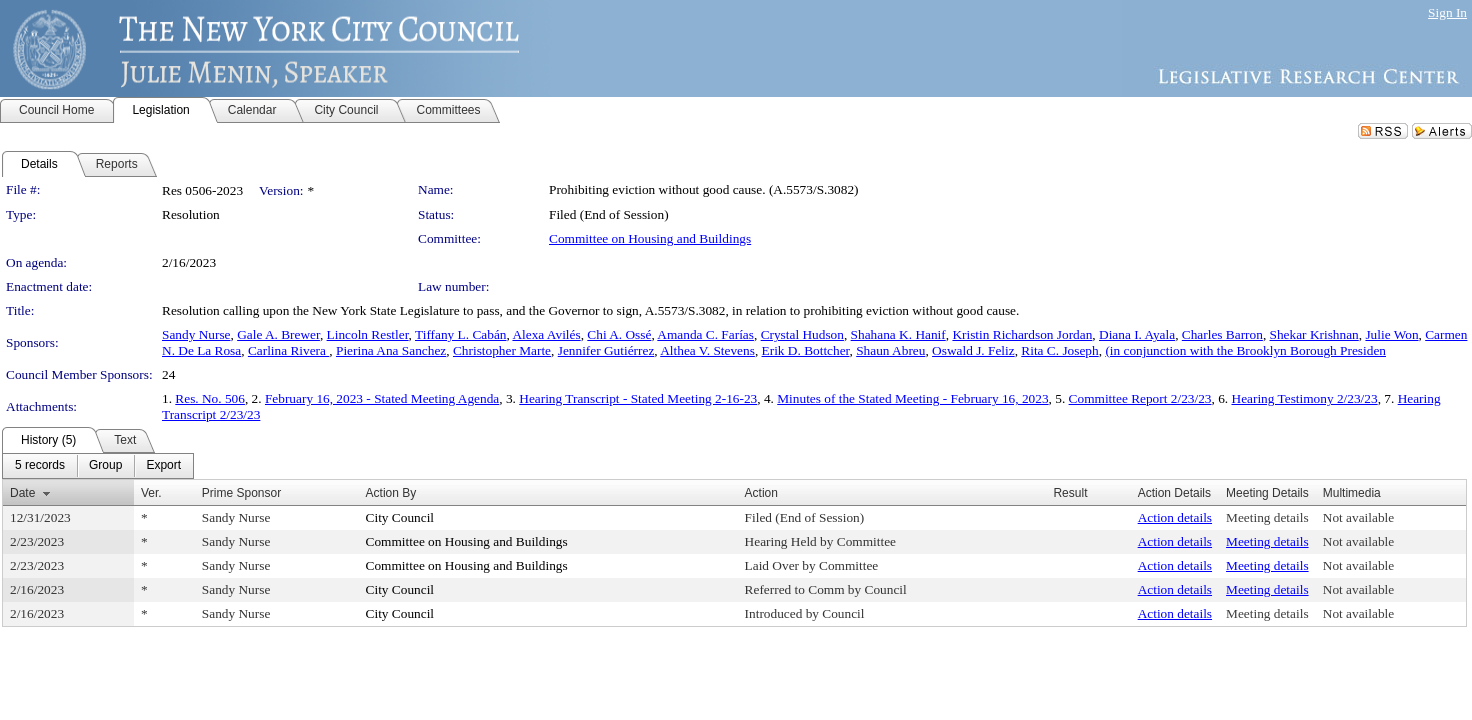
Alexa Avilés (546, 334)
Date (22, 493)
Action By (391, 493)
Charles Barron (1222, 334)
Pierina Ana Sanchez (391, 350)
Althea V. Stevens (707, 350)
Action (761, 493)
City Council (400, 517)
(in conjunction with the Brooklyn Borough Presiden (1245, 350)
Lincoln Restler (368, 334)
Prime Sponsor (241, 493)
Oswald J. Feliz (973, 350)
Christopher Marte (502, 350)
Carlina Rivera (288, 350)
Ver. (151, 493)
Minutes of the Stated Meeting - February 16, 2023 (912, 398)
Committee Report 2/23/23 (1140, 398)
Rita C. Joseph (1059, 350)
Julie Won (1391, 334)
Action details (1175, 517)
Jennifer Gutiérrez (606, 350)
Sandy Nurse (196, 334)
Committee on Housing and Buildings (650, 238)
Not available (1358, 517)
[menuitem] (40, 466)
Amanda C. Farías (705, 334)
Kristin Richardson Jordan (1022, 334)
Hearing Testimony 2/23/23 (1305, 398)
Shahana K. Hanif (898, 334)
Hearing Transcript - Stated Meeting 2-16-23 (638, 398)
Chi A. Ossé (619, 334)
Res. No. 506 (210, 398)
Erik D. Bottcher (806, 350)
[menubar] (98, 466)
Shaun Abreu (890, 350)
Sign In (1447, 12)
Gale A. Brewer (278, 334)
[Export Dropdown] (163, 466)
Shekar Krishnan (1314, 334)
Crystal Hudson (802, 334)
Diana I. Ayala (1137, 334)
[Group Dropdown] (105, 466)
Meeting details (1267, 517)
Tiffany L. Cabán (460, 334)
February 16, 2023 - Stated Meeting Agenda (382, 398)
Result (1070, 493)
